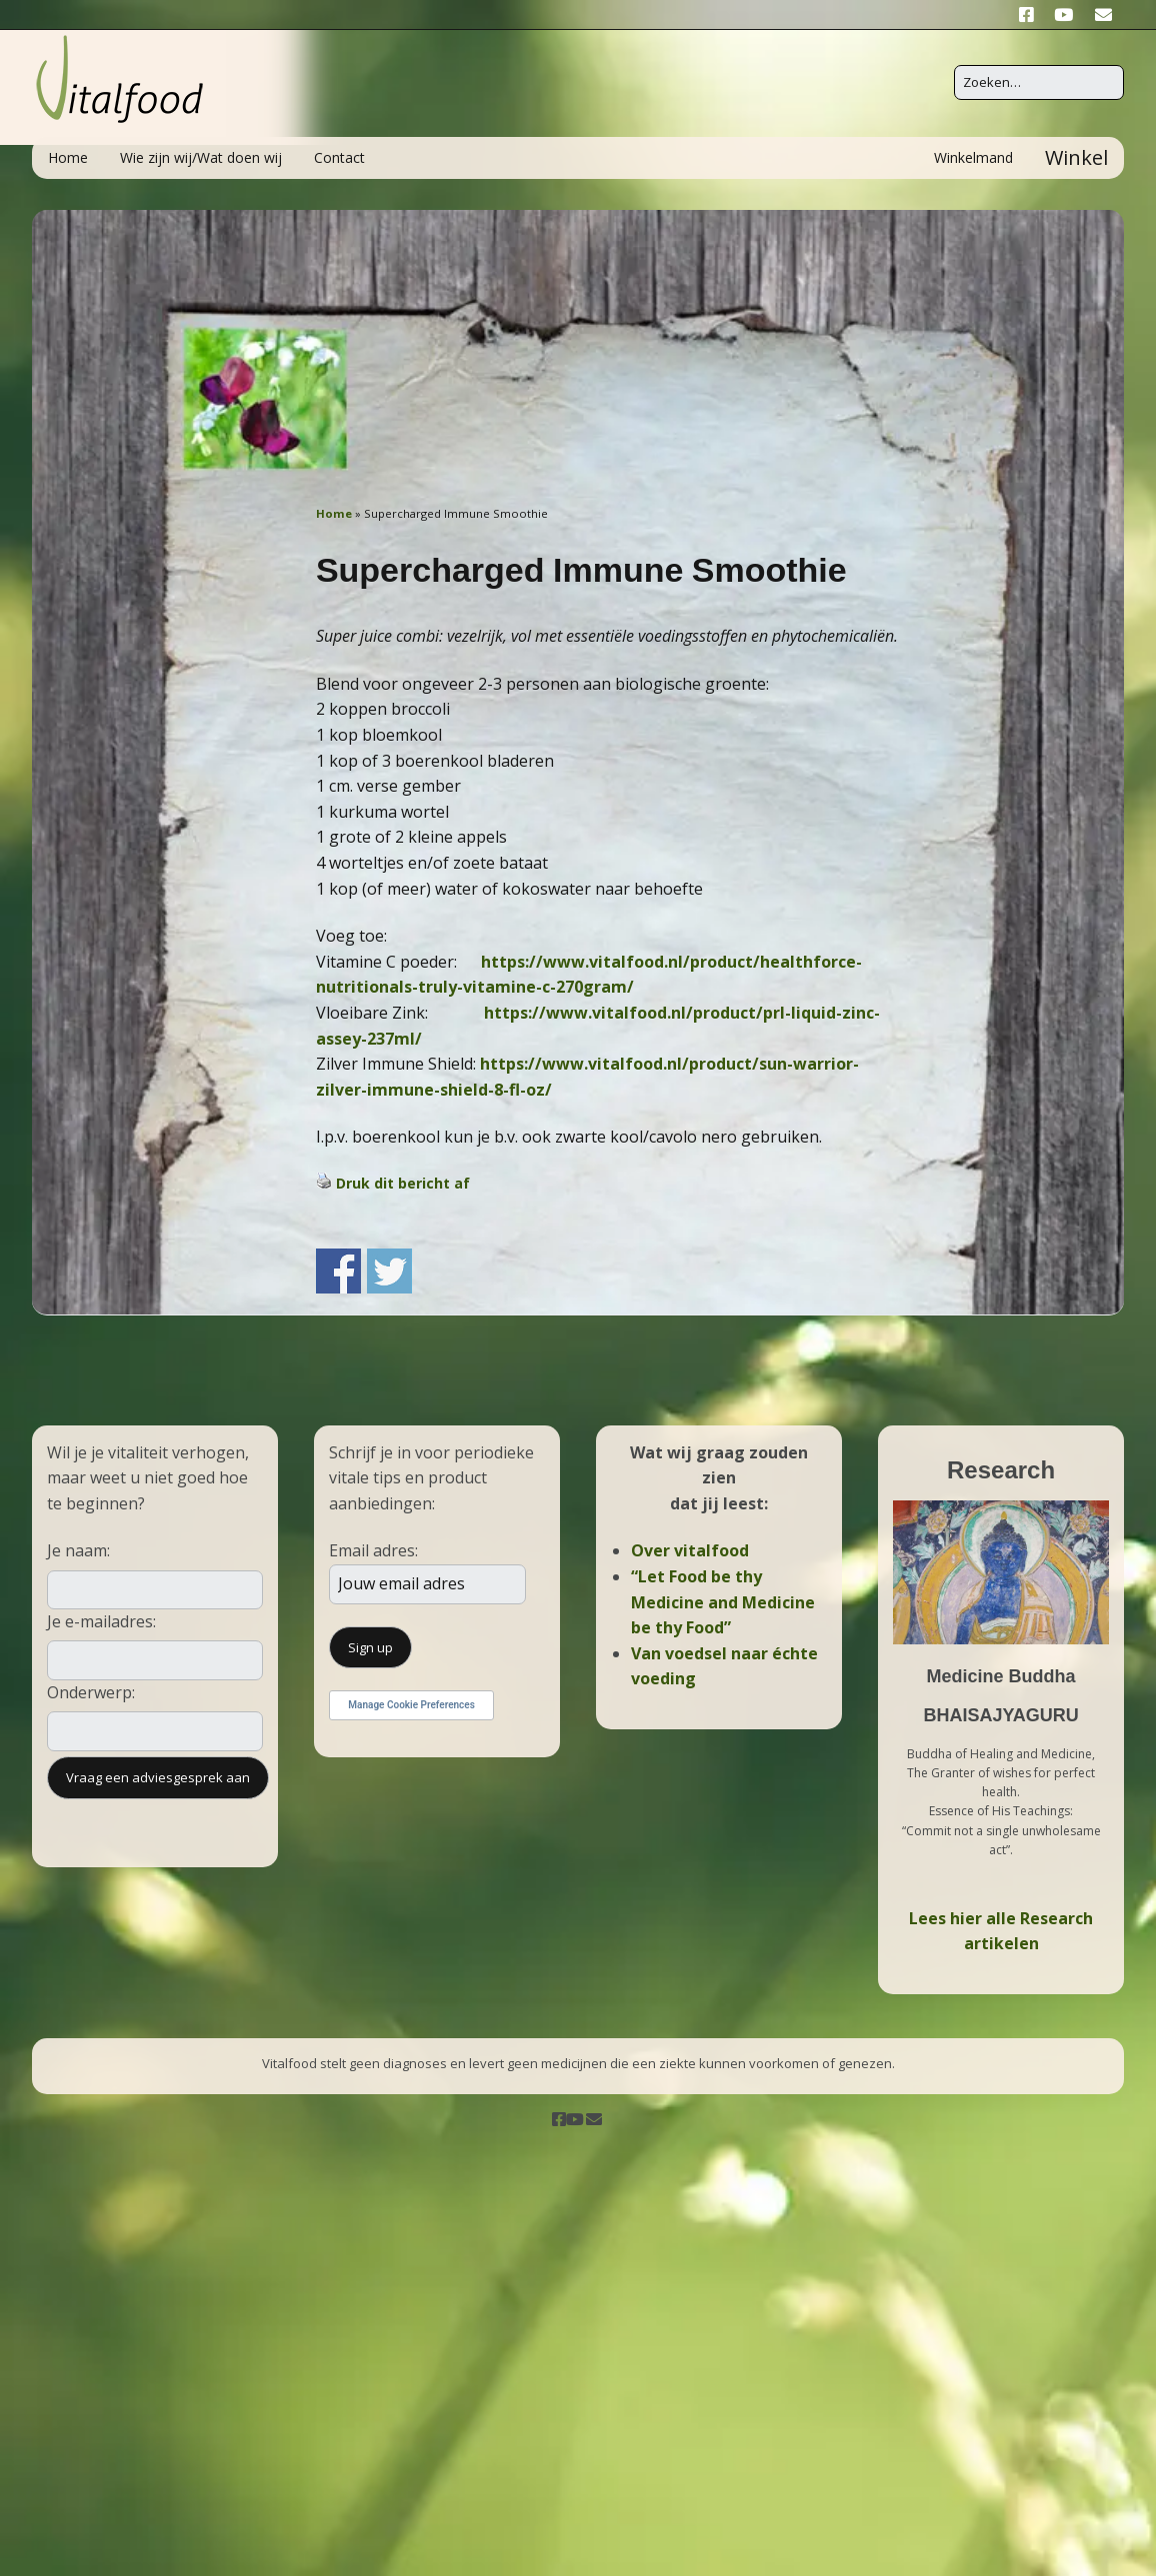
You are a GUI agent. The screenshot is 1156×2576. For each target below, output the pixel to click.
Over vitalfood (690, 1550)
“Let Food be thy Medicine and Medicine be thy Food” (723, 1601)
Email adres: (373, 1550)
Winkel (1076, 157)
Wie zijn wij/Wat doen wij (201, 157)
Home (68, 157)
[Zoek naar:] (1039, 82)
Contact (339, 157)
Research (1001, 1469)
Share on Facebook (338, 1271)
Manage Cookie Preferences (411, 1704)
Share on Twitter (389, 1271)
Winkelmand (973, 157)
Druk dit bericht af (403, 1183)
